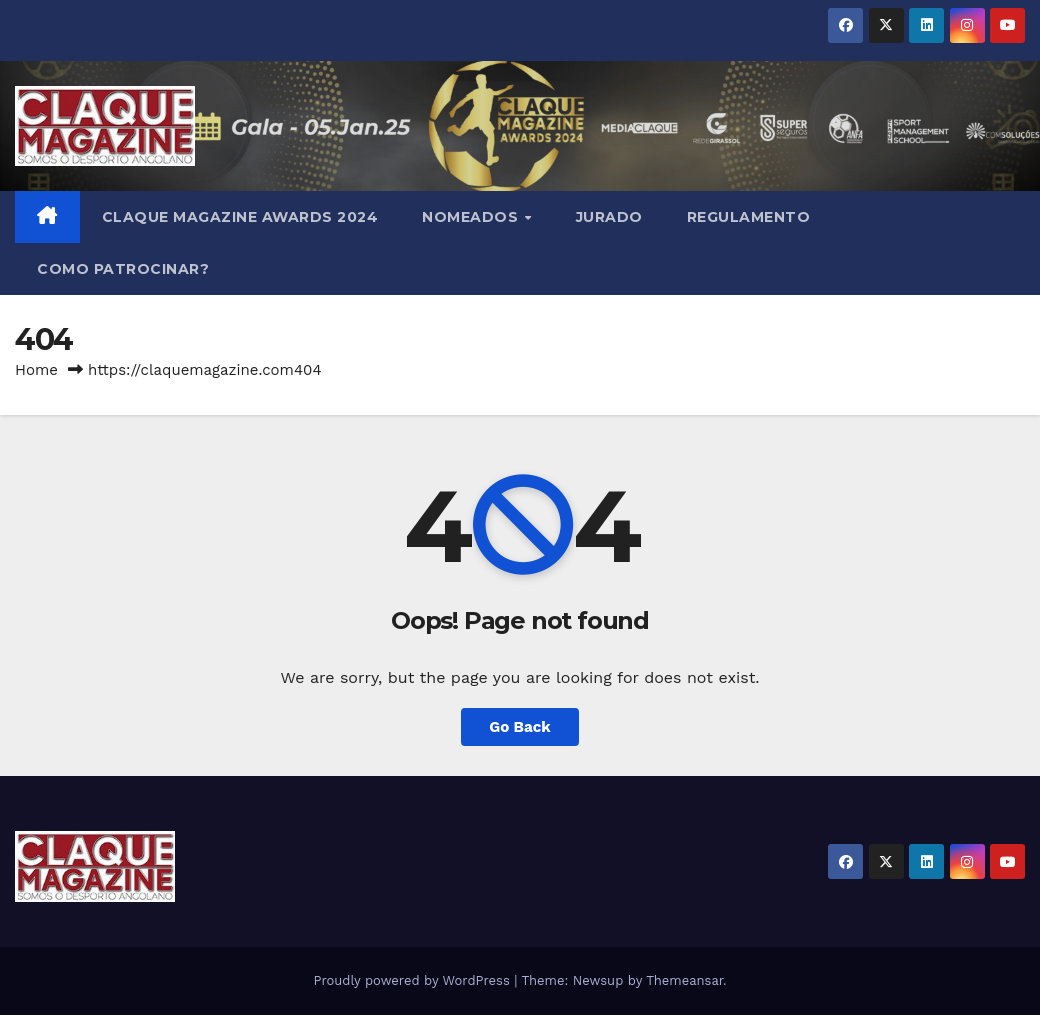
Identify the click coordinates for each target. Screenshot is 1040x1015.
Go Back (520, 727)
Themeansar (684, 980)
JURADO (609, 217)
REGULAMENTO (749, 217)
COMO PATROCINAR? (123, 269)
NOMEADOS (472, 217)
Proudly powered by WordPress (413, 980)
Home (36, 370)
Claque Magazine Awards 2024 (240, 217)
